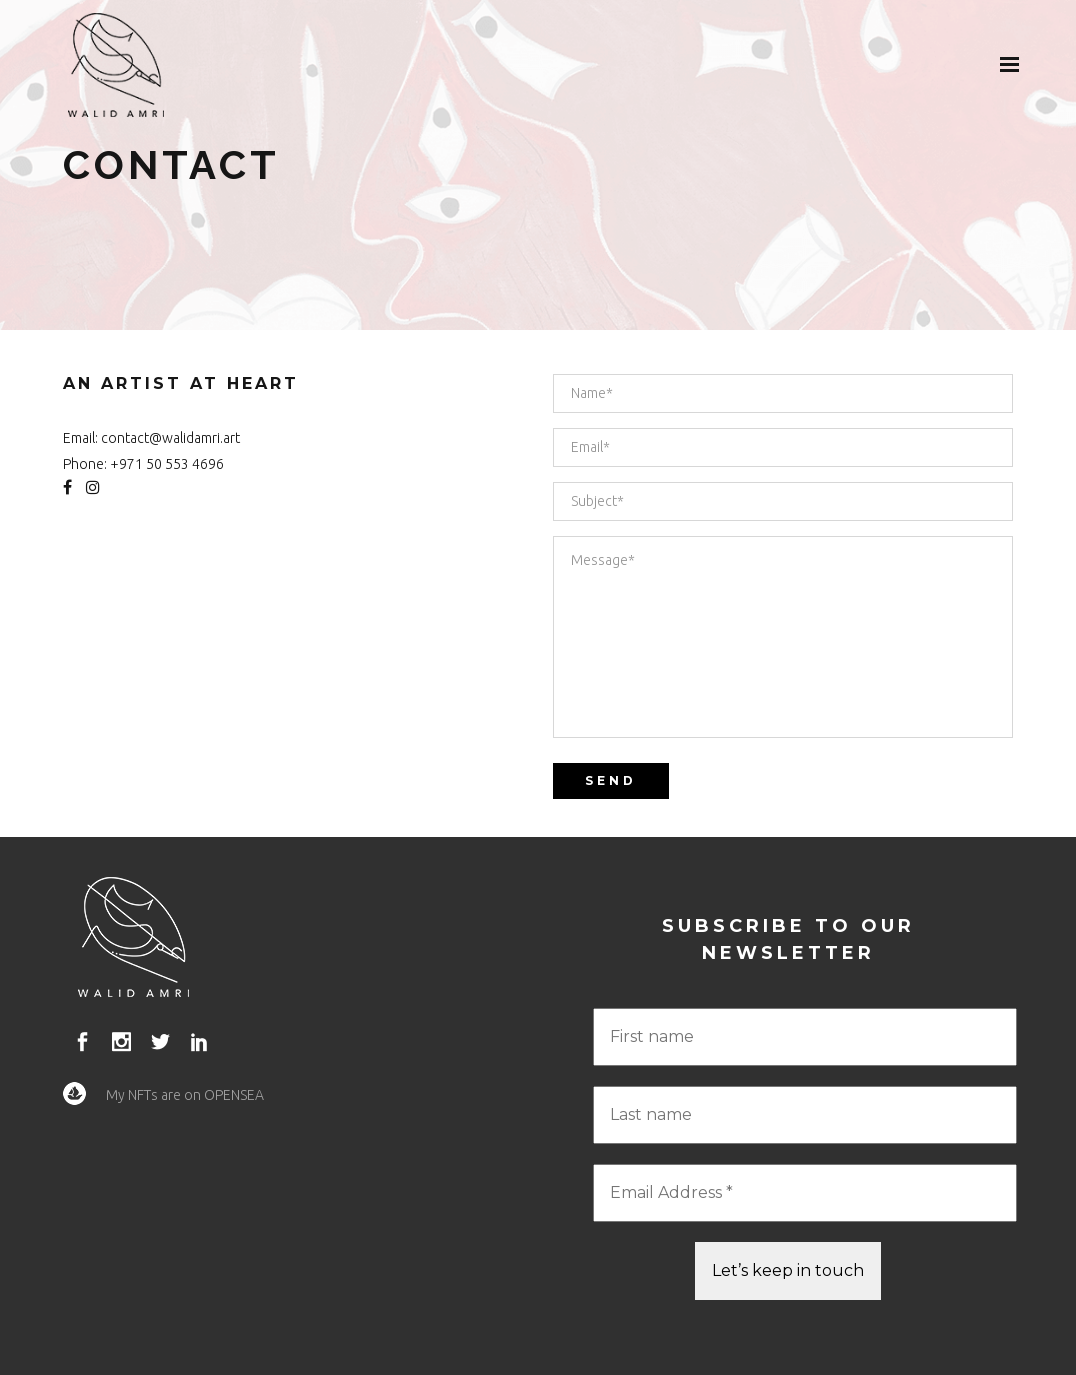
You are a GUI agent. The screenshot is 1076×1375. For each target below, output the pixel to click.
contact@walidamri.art (170, 438)
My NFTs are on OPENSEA (185, 1095)
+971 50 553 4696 (167, 464)
